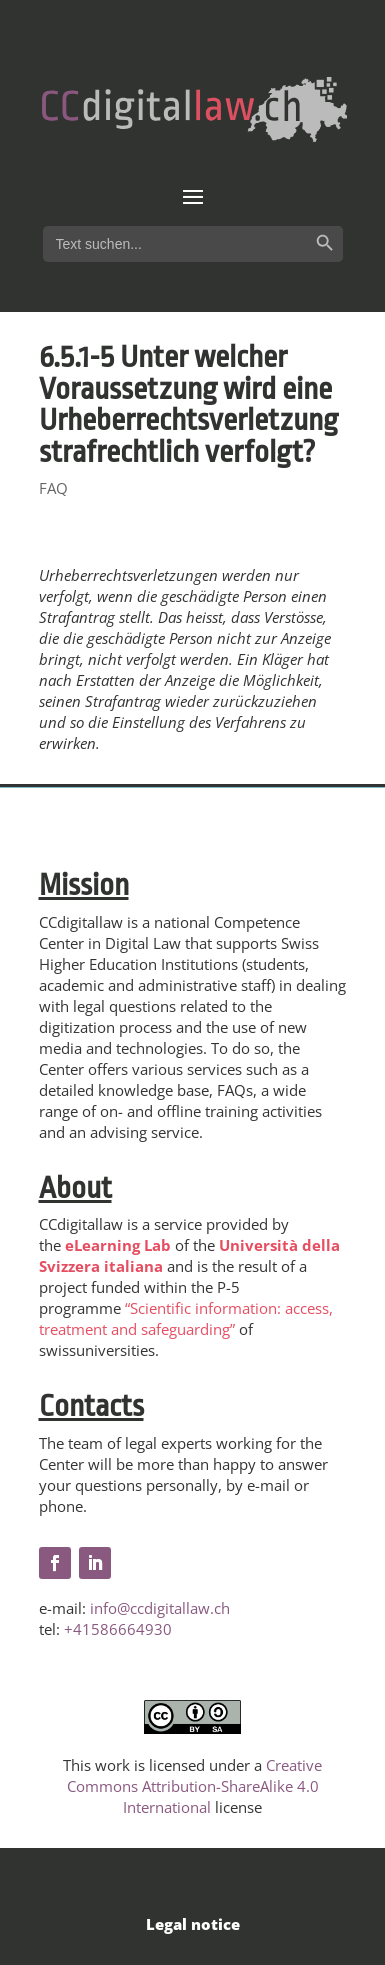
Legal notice (193, 1924)
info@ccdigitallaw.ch (160, 1608)
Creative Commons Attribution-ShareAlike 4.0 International (195, 1786)
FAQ (53, 488)
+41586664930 (118, 1629)
